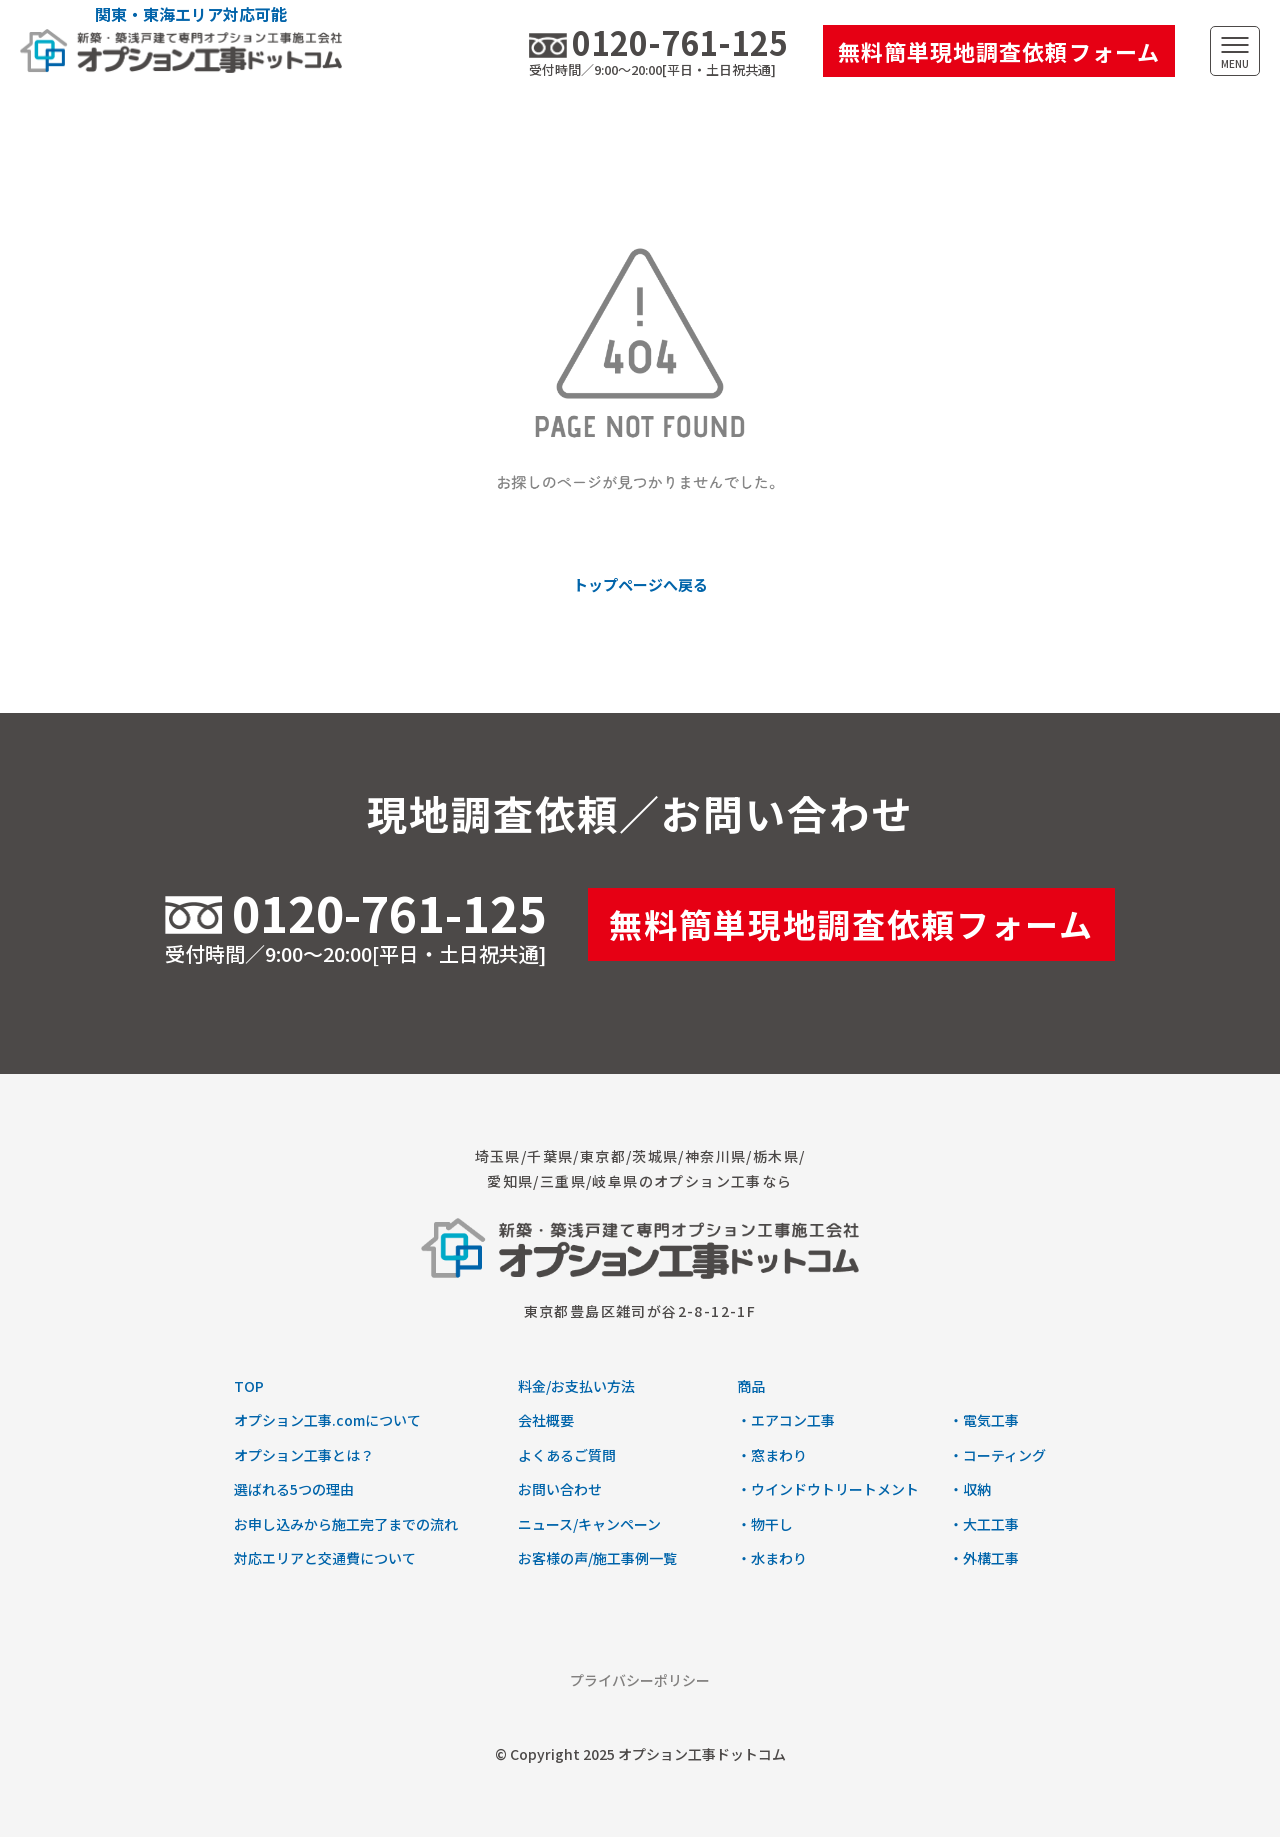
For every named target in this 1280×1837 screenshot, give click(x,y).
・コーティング (997, 1455)
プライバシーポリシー (640, 1680)
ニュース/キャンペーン (589, 1524)
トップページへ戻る (640, 584)
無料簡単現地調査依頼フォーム (999, 51)
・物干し (765, 1524)
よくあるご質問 (567, 1455)
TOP (249, 1386)
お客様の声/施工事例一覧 (597, 1558)
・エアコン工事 (786, 1420)
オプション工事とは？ (304, 1455)
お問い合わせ (560, 1489)
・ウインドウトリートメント (828, 1489)
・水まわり (772, 1558)
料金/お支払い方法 (576, 1386)
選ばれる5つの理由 (294, 1489)
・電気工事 (984, 1420)
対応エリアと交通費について (325, 1558)
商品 (751, 1386)
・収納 (970, 1489)
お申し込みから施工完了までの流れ (346, 1524)
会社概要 (546, 1420)
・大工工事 (984, 1524)
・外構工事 (984, 1558)
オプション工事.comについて (327, 1420)
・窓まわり (772, 1455)
